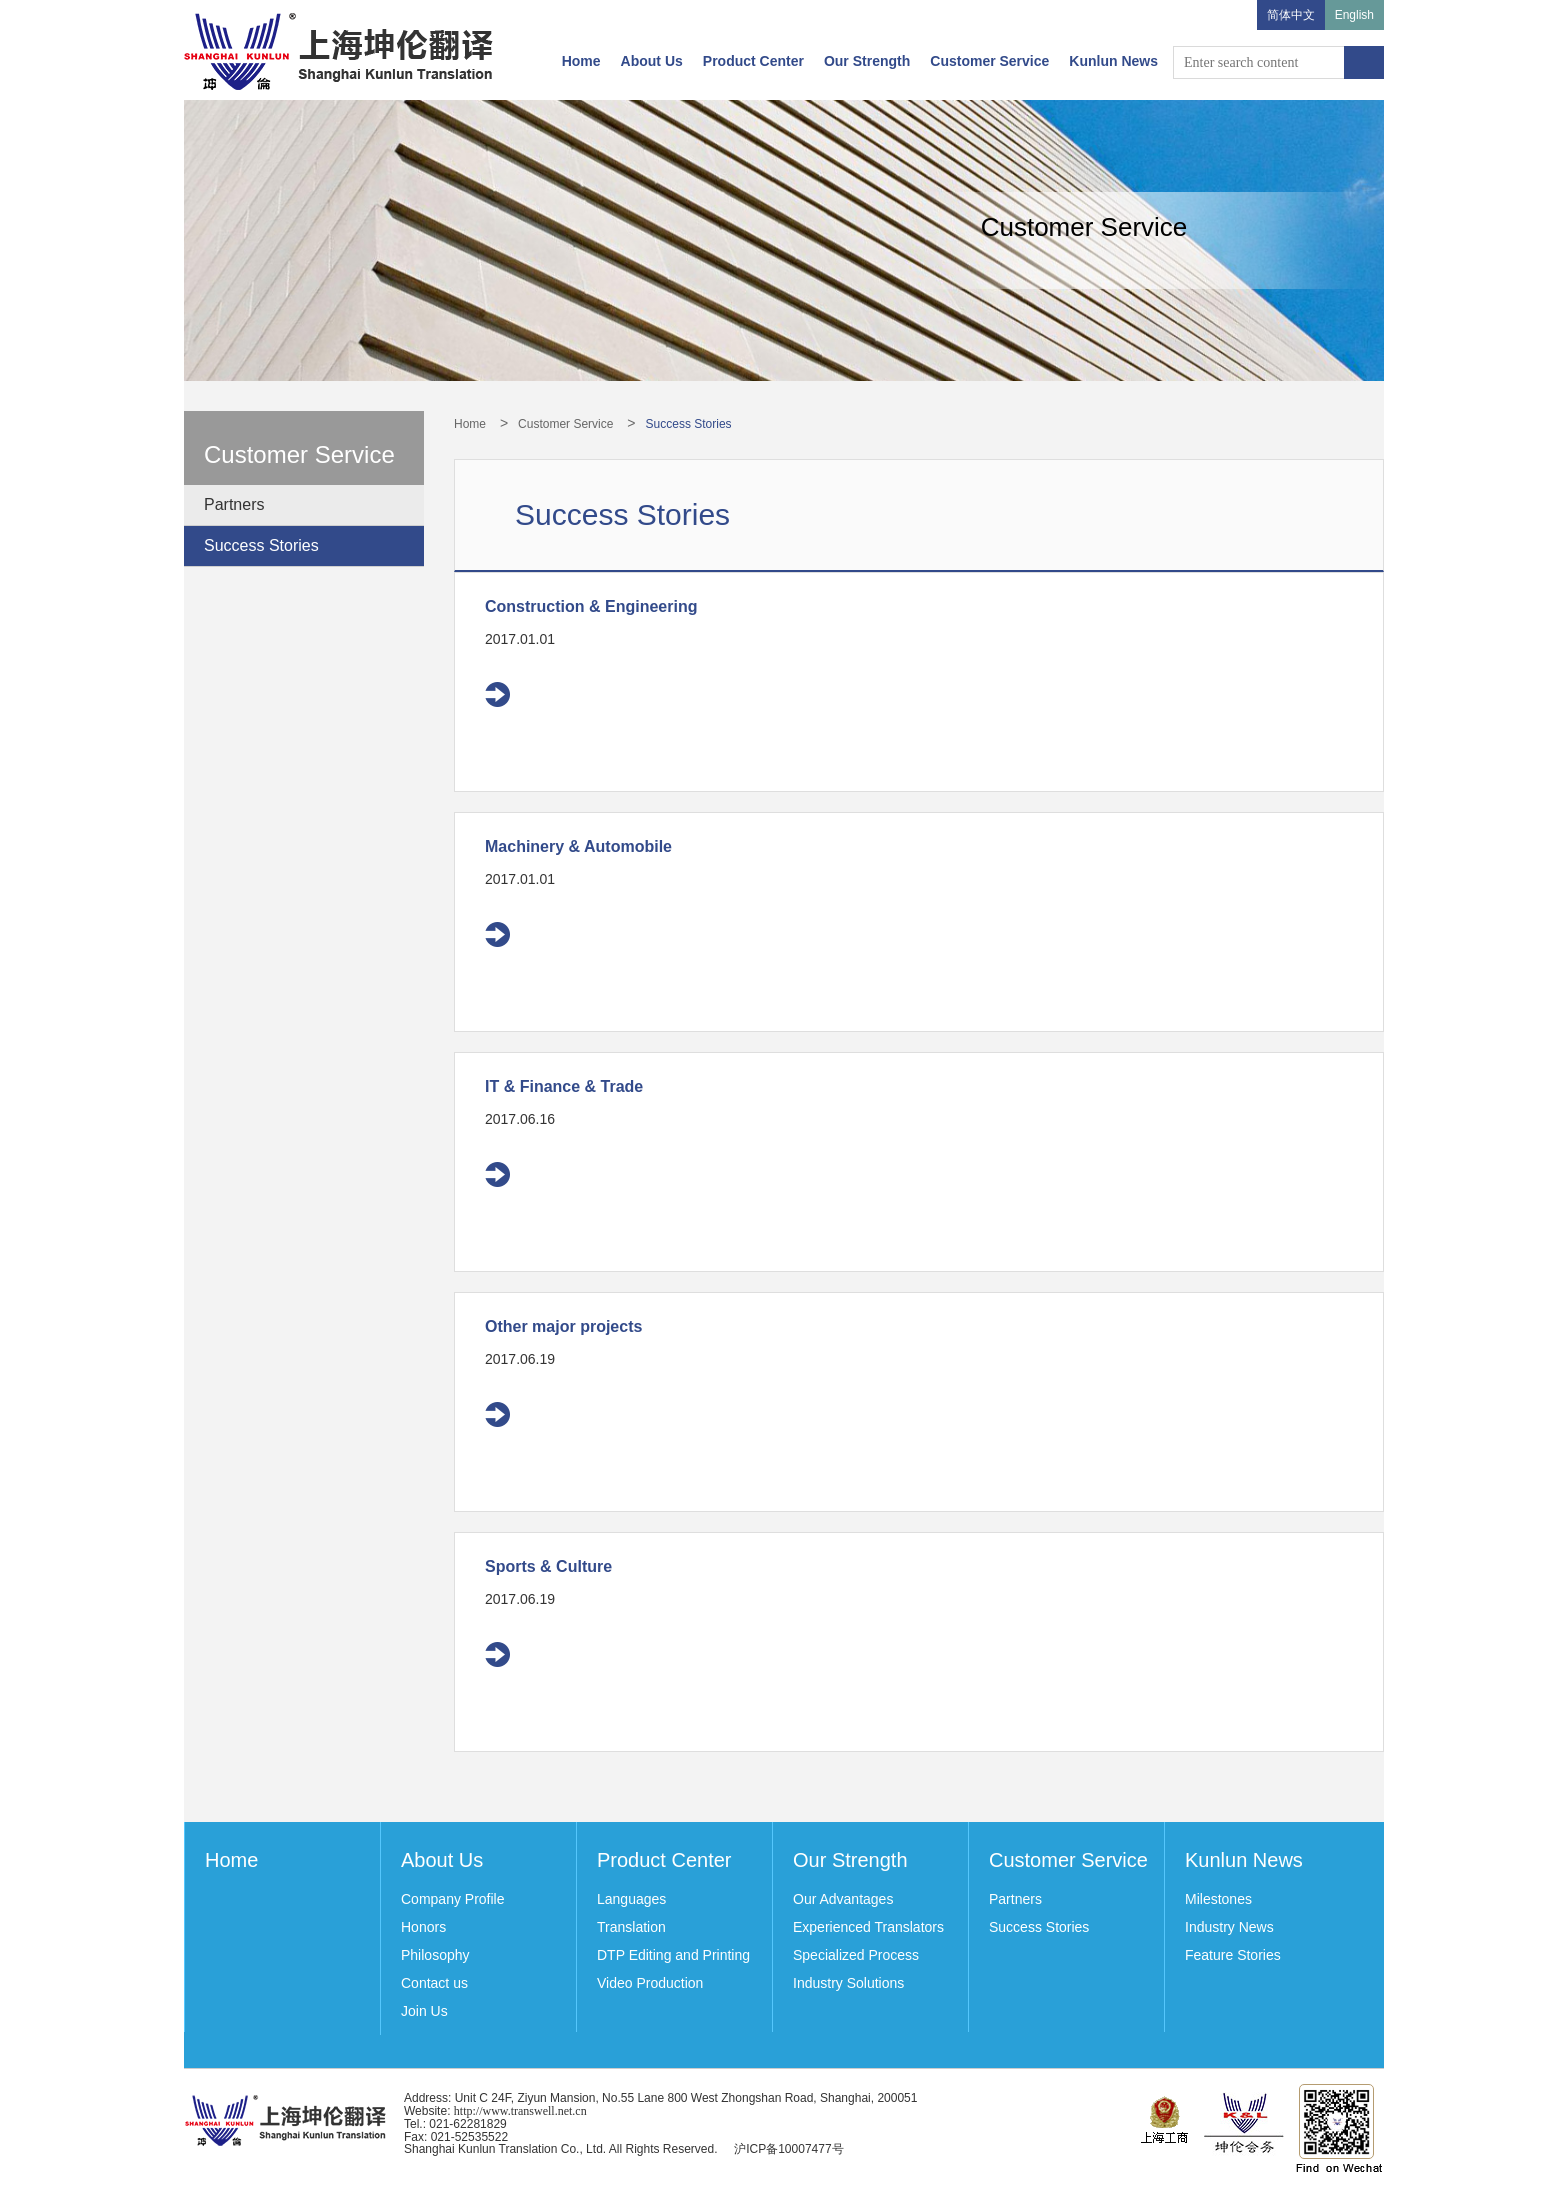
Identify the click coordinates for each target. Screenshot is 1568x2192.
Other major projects (563, 1326)
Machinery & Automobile (578, 846)
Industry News (1229, 1927)
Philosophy (435, 1955)
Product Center (753, 61)
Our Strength (867, 61)
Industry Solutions (848, 1983)
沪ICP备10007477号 (788, 2149)
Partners (234, 504)
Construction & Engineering (591, 606)
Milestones (1218, 1899)
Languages (631, 1899)
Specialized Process (856, 1955)
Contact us (434, 1983)
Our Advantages (843, 1899)
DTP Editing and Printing (673, 1955)
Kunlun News (1113, 61)
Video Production (650, 1983)
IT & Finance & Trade (564, 1086)
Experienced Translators (868, 1927)
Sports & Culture (548, 1566)
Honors (423, 1927)
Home (581, 61)
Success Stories (261, 545)
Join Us (424, 2011)
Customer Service (989, 61)
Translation (631, 1927)
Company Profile (453, 1899)
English (1354, 15)
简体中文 (1291, 15)
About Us (652, 61)
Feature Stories (1233, 1955)
